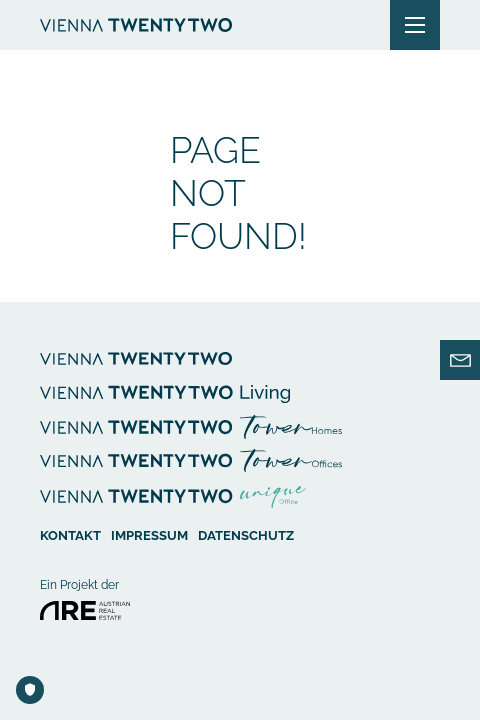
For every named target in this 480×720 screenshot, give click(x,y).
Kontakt (70, 534)
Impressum (149, 534)
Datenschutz (246, 534)
